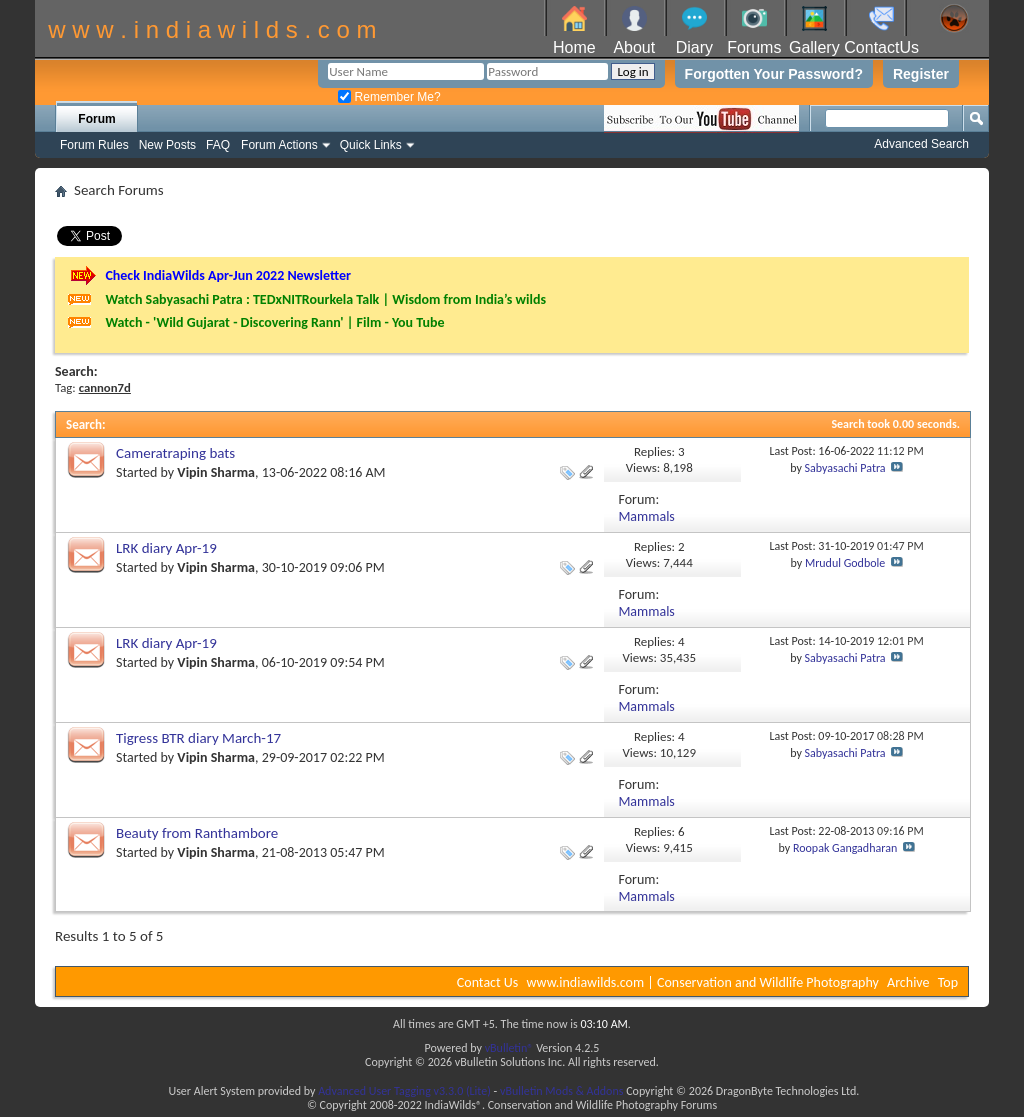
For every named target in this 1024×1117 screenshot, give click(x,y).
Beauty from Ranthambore (197, 833)
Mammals (646, 516)
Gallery (814, 47)
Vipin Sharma (216, 472)
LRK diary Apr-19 (166, 548)
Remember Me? (389, 97)
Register (921, 74)
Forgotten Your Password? (774, 74)
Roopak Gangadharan (845, 848)
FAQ (218, 145)
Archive (908, 982)
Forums (754, 47)
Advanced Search (921, 144)
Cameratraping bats (175, 453)
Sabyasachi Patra (845, 468)
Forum (96, 119)
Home (574, 47)
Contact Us (488, 982)
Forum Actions (279, 145)
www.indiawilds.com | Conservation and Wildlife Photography (703, 982)
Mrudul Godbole (845, 563)
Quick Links (371, 145)
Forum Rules (94, 145)
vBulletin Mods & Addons (561, 1091)
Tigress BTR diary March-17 (198, 738)
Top (948, 982)
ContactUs (881, 47)
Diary (694, 47)
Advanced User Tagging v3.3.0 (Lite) (404, 1091)
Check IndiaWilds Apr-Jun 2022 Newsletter (228, 275)
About (634, 47)
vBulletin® (509, 1048)
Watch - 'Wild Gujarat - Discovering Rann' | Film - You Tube (274, 322)
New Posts (167, 145)
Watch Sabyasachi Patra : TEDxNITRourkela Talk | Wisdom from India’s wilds (325, 299)
